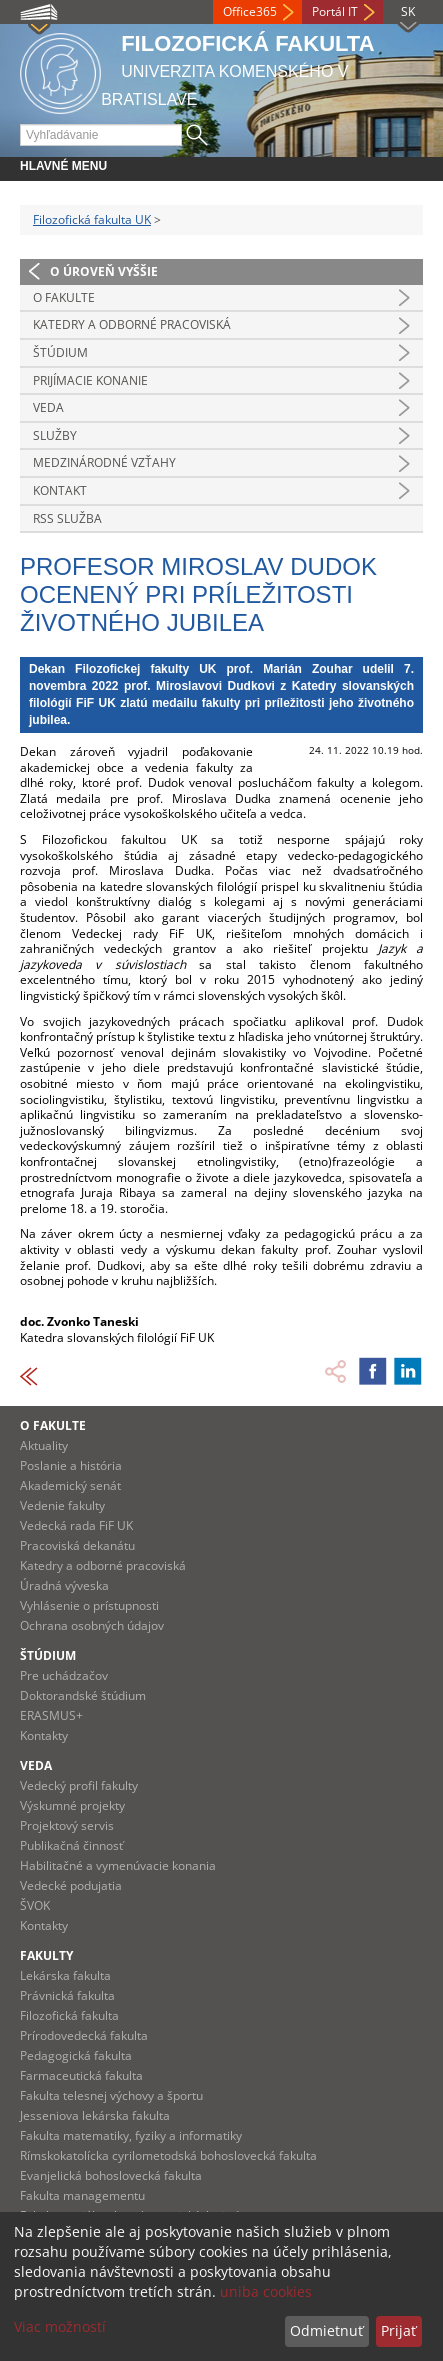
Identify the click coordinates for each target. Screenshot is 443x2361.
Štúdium (60, 352)
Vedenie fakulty (62, 1505)
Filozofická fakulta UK (92, 219)
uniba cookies (266, 2291)
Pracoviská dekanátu (77, 1545)
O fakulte (64, 297)
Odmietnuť (326, 2330)
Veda (48, 407)
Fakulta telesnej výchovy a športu (111, 2095)
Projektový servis (67, 1825)
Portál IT (335, 11)
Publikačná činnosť (71, 1845)
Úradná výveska (64, 1585)
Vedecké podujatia (71, 1885)
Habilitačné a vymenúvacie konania (118, 1865)
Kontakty (44, 1735)
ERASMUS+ (51, 1715)
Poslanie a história (71, 1465)
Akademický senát (70, 1485)
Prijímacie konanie (90, 380)
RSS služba (67, 518)
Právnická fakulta (67, 1995)
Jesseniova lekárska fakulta (95, 2115)
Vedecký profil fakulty (79, 1785)
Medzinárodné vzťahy (104, 462)
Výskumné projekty (72, 1805)
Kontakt (60, 490)
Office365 (250, 11)
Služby (55, 435)
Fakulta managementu (82, 2195)
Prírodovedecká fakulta (84, 2035)
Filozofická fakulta (69, 2015)
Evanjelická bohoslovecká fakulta (111, 2175)
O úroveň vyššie (104, 271)
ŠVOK (35, 1905)
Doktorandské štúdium (83, 1695)
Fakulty (46, 1955)
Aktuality (44, 1445)
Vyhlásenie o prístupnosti (89, 1605)
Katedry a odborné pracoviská (132, 324)
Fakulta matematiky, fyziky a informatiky (131, 2135)
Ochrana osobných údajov (92, 1625)
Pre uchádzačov (64, 1675)
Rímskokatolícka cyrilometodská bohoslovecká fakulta (168, 2155)
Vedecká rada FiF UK (76, 1525)
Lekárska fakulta (65, 1975)
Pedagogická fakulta (76, 2055)
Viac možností (60, 2326)
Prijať (398, 2330)
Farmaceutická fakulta (81, 2075)
